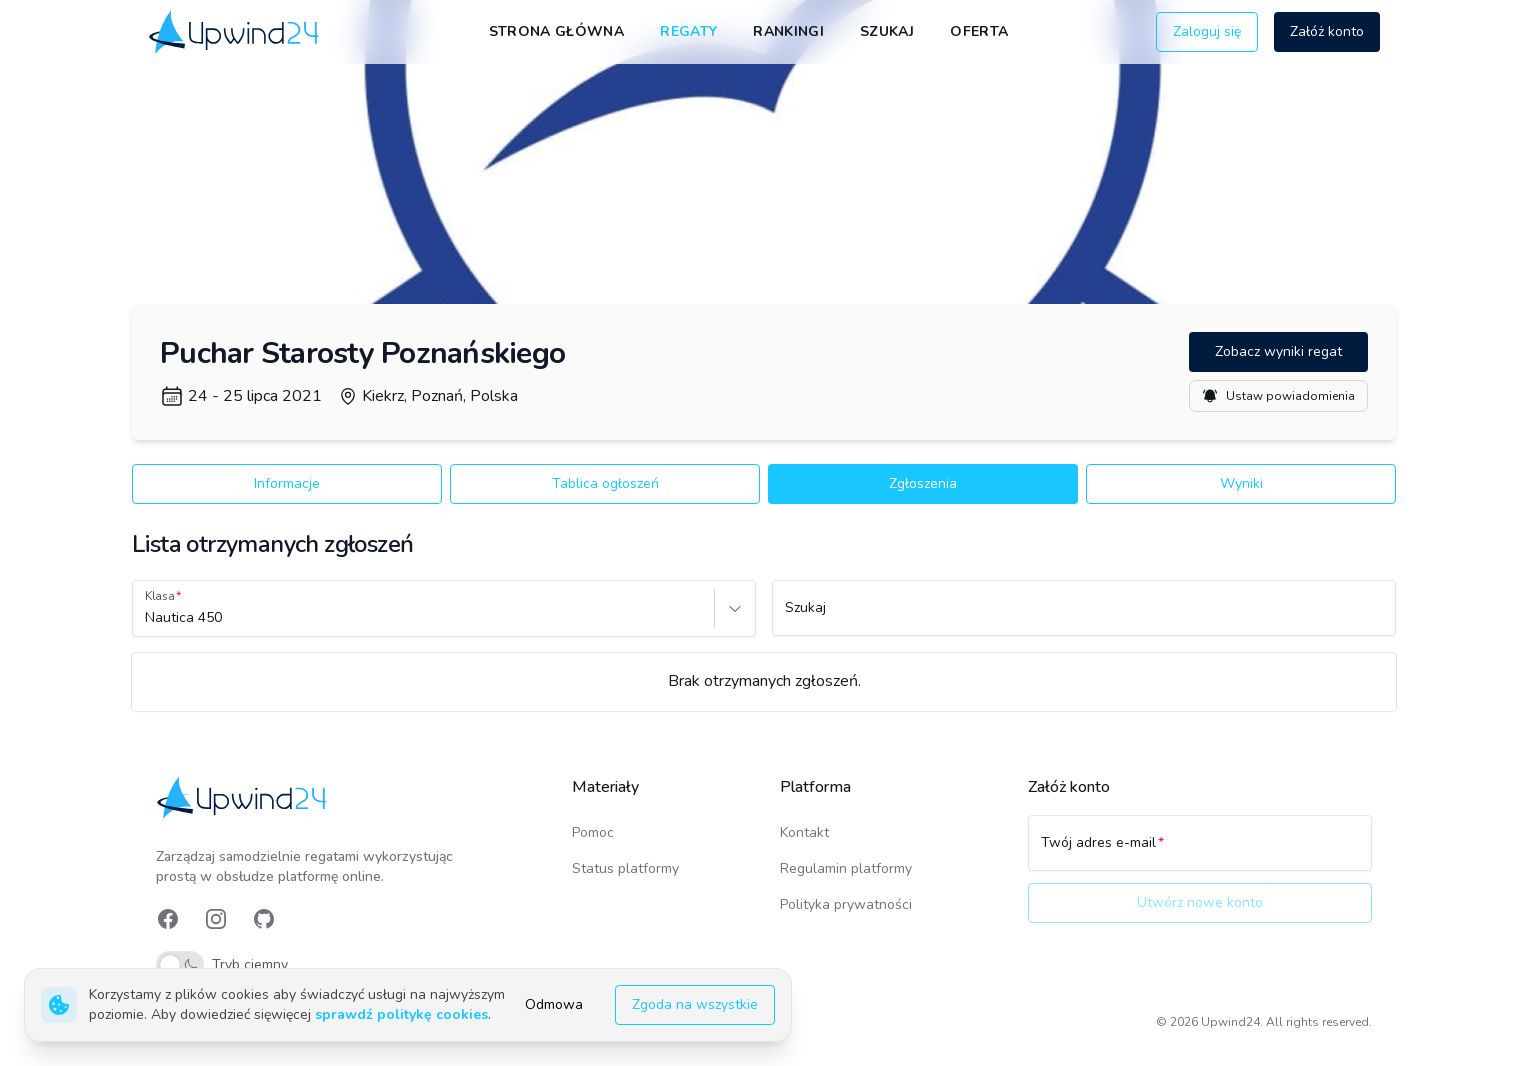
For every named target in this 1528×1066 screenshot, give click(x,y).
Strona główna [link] (557, 31)
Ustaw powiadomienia (1278, 396)
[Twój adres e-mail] (1200, 852)
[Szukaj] (1084, 617)
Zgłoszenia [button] (923, 483)
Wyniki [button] (1241, 483)
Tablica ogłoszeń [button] (605, 483)
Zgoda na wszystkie (695, 1004)
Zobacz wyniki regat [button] (1278, 351)
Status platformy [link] (625, 868)
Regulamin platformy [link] (846, 868)
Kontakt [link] (804, 832)
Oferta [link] (979, 31)
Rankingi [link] (788, 31)
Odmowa (554, 1004)
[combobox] (147, 618)
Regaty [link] (688, 31)
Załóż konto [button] (1327, 31)
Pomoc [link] (593, 832)
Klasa (160, 596)
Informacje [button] (287, 483)
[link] (235, 31)
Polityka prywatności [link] (846, 904)
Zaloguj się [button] (1207, 31)
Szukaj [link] (887, 31)
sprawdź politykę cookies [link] (401, 1014)
